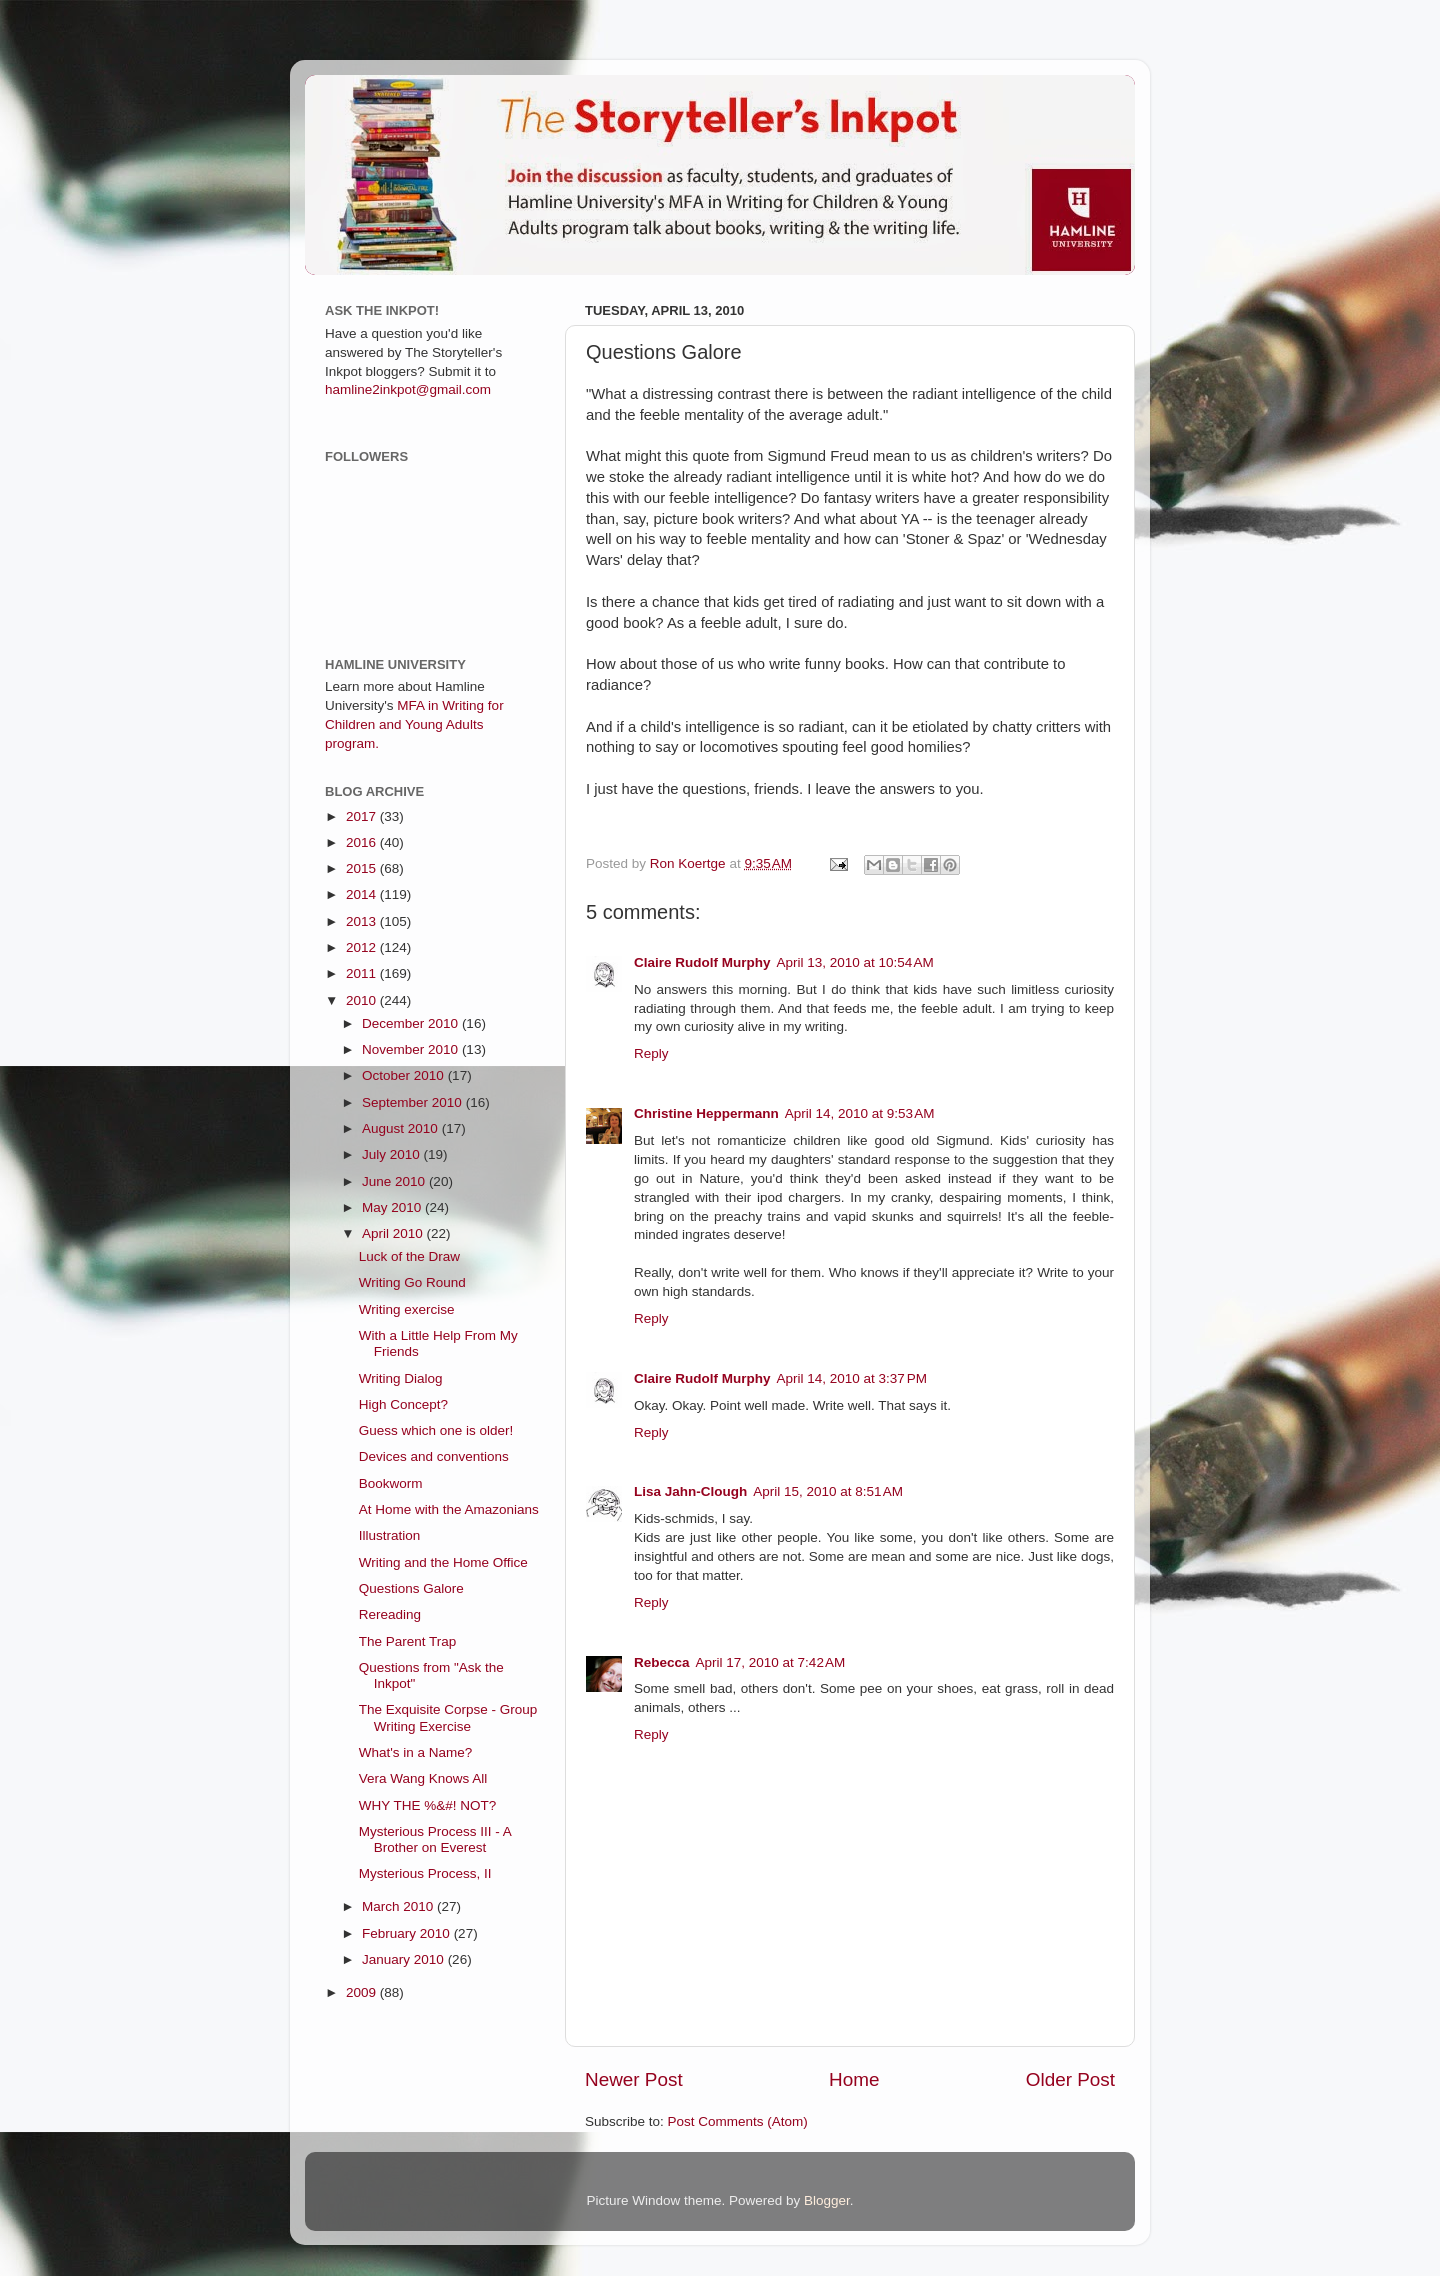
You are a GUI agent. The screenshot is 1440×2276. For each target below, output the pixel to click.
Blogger (827, 2200)
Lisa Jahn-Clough (690, 1491)
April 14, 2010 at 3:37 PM (852, 1378)
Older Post (1070, 2079)
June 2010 (395, 1181)
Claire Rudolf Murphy (702, 962)
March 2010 (399, 1906)
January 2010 (405, 1959)
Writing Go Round (412, 1282)
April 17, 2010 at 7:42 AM (771, 1662)
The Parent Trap (408, 1641)
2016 (363, 842)
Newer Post (634, 2079)
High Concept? (403, 1404)
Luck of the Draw (409, 1256)
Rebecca (662, 1662)
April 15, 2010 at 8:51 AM (828, 1491)
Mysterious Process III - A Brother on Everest (435, 1839)
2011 (363, 973)
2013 (363, 921)
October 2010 (405, 1075)
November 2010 (412, 1049)
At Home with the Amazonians (449, 1509)
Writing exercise (407, 1309)
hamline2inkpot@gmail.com (408, 389)
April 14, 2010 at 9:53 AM (860, 1113)
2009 (363, 1992)
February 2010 (408, 1933)
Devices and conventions (434, 1456)
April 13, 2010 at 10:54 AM (855, 962)
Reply (651, 1053)
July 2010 (393, 1154)
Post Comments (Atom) (738, 2121)
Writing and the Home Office (443, 1562)
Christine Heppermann (706, 1113)
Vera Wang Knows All (423, 1778)
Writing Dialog (401, 1378)
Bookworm (391, 1483)
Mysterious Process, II (425, 1873)
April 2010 (394, 1233)
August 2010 (402, 1128)
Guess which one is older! (436, 1430)
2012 (363, 947)
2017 (363, 816)
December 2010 (412, 1023)
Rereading (390, 1614)
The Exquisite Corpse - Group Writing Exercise (448, 1717)
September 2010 (414, 1102)
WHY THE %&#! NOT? (428, 1805)
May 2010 (393, 1207)
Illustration (390, 1535)
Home (854, 2079)
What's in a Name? (416, 1752)
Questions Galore (411, 1588)
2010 (363, 1000)
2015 (363, 868)
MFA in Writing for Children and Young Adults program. (414, 724)
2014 (363, 894)
